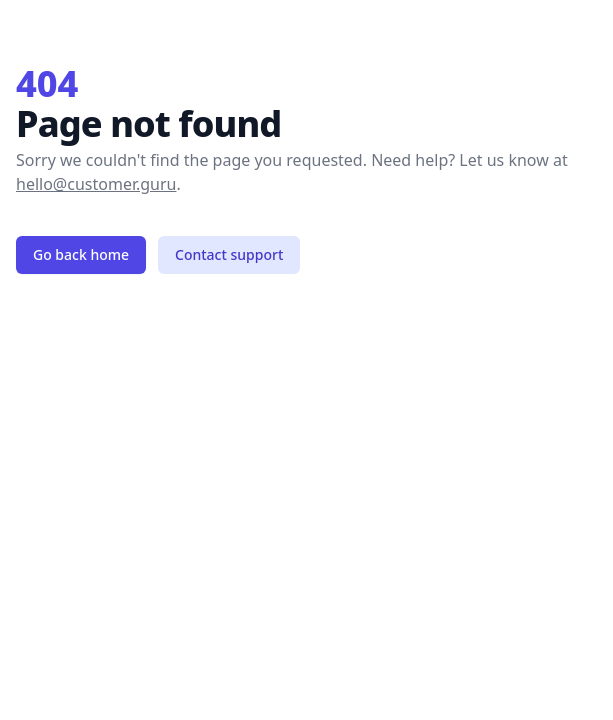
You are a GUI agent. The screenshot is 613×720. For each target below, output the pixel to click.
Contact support (229, 254)
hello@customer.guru (96, 184)
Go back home (81, 254)
